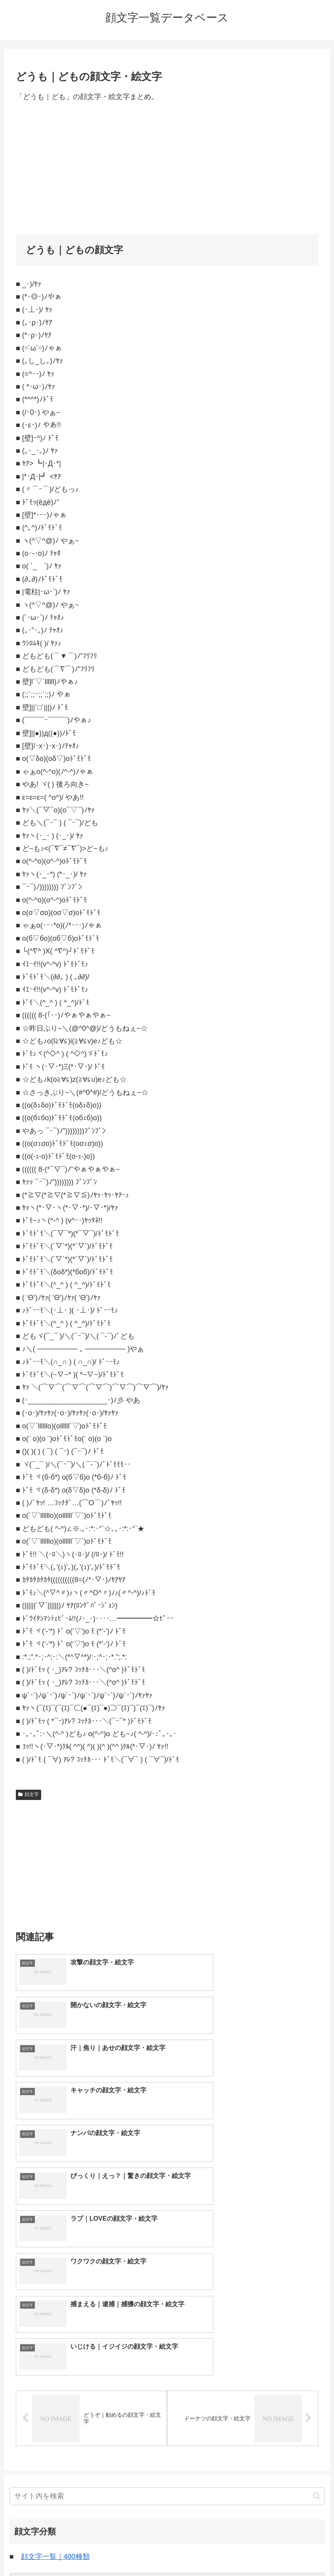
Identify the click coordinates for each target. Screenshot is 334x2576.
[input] (167, 2285)
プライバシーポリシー (196, 2551)
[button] (316, 2285)
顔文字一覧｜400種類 (55, 2346)
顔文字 (28, 1794)
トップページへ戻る (135, 2551)
